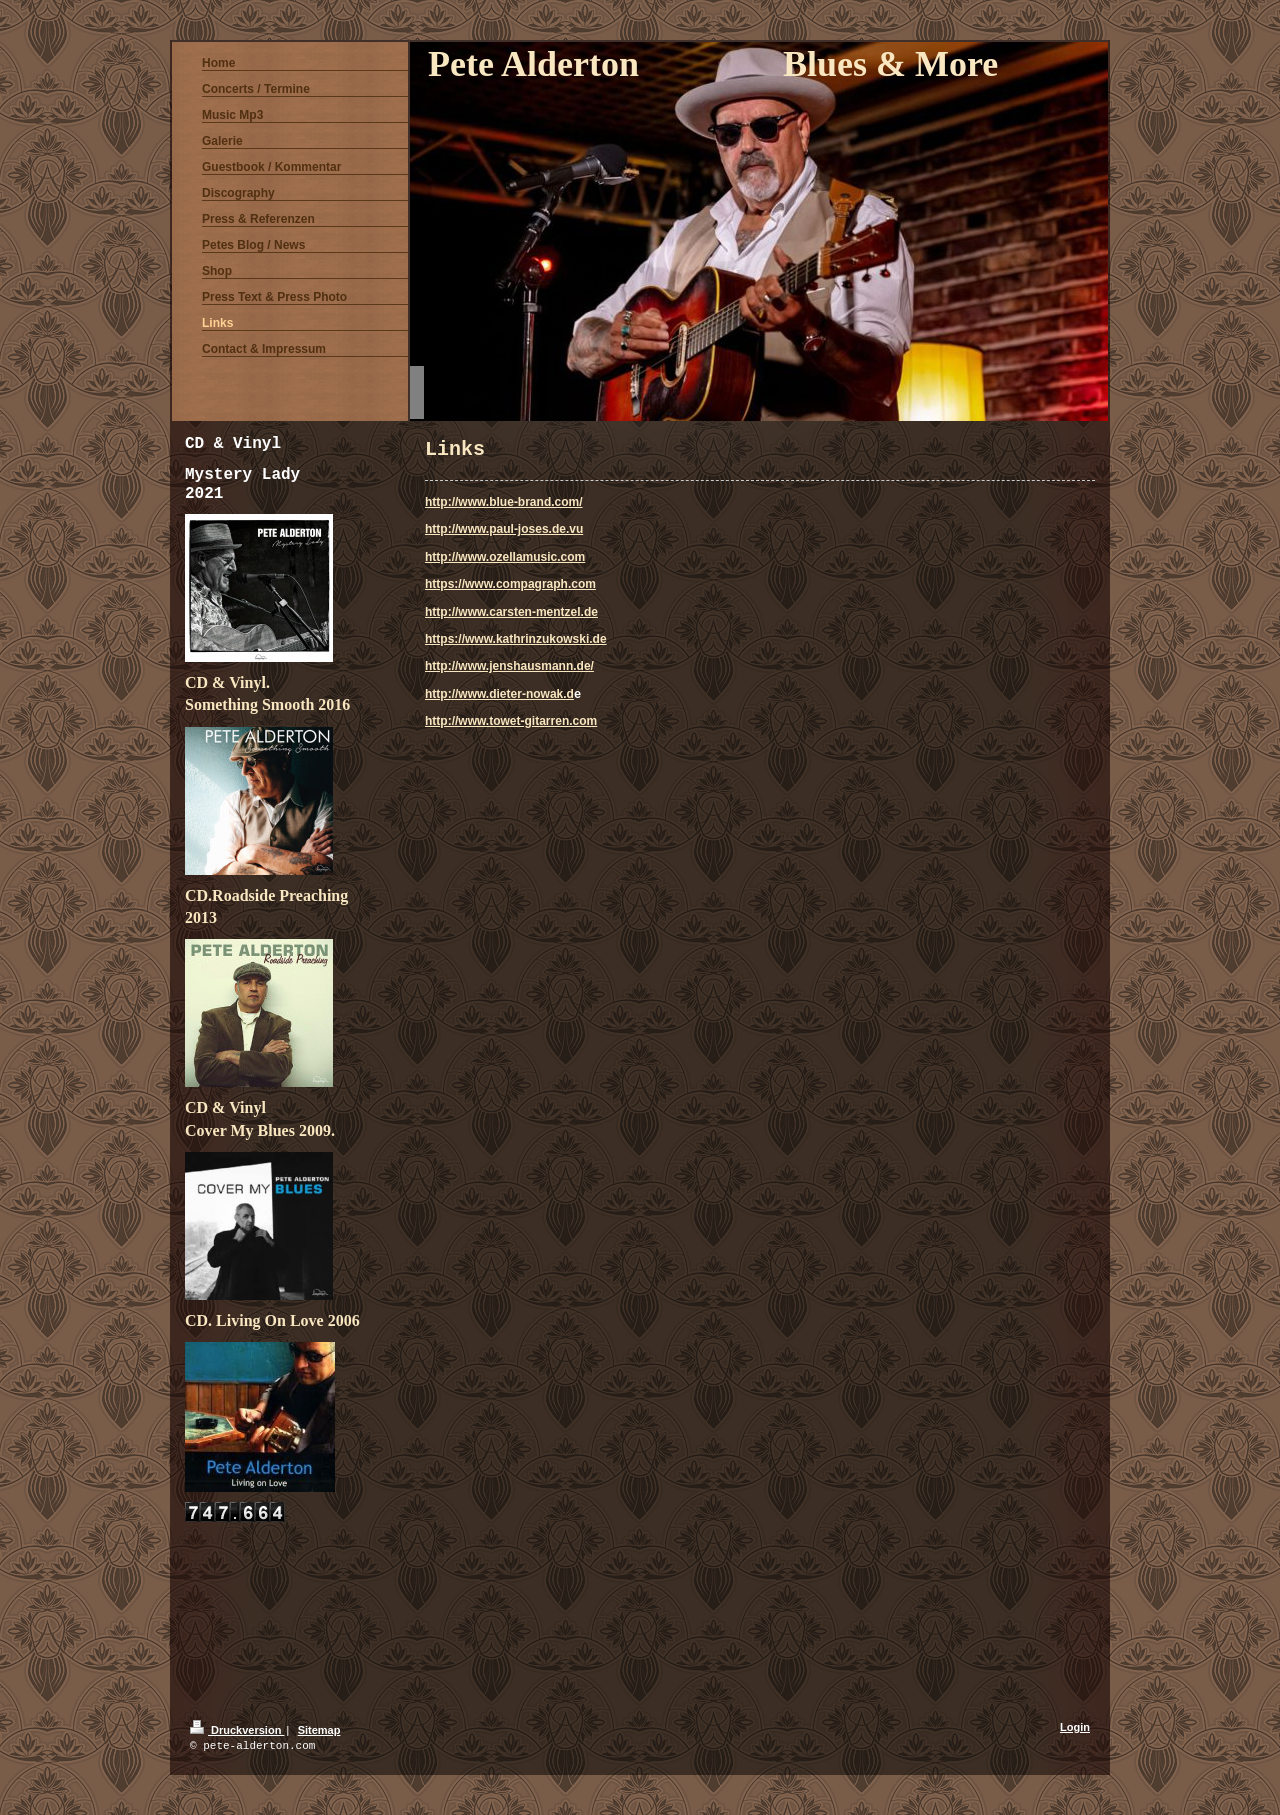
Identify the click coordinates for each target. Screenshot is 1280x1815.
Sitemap (319, 1730)
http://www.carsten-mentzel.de (511, 612)
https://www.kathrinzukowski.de (516, 639)
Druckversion (237, 1730)
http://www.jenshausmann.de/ (509, 666)
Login (1075, 1727)
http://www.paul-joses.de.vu (504, 529)
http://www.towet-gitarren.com (511, 721)
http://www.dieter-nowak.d (499, 694)
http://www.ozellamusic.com (505, 557)
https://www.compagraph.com (510, 584)
